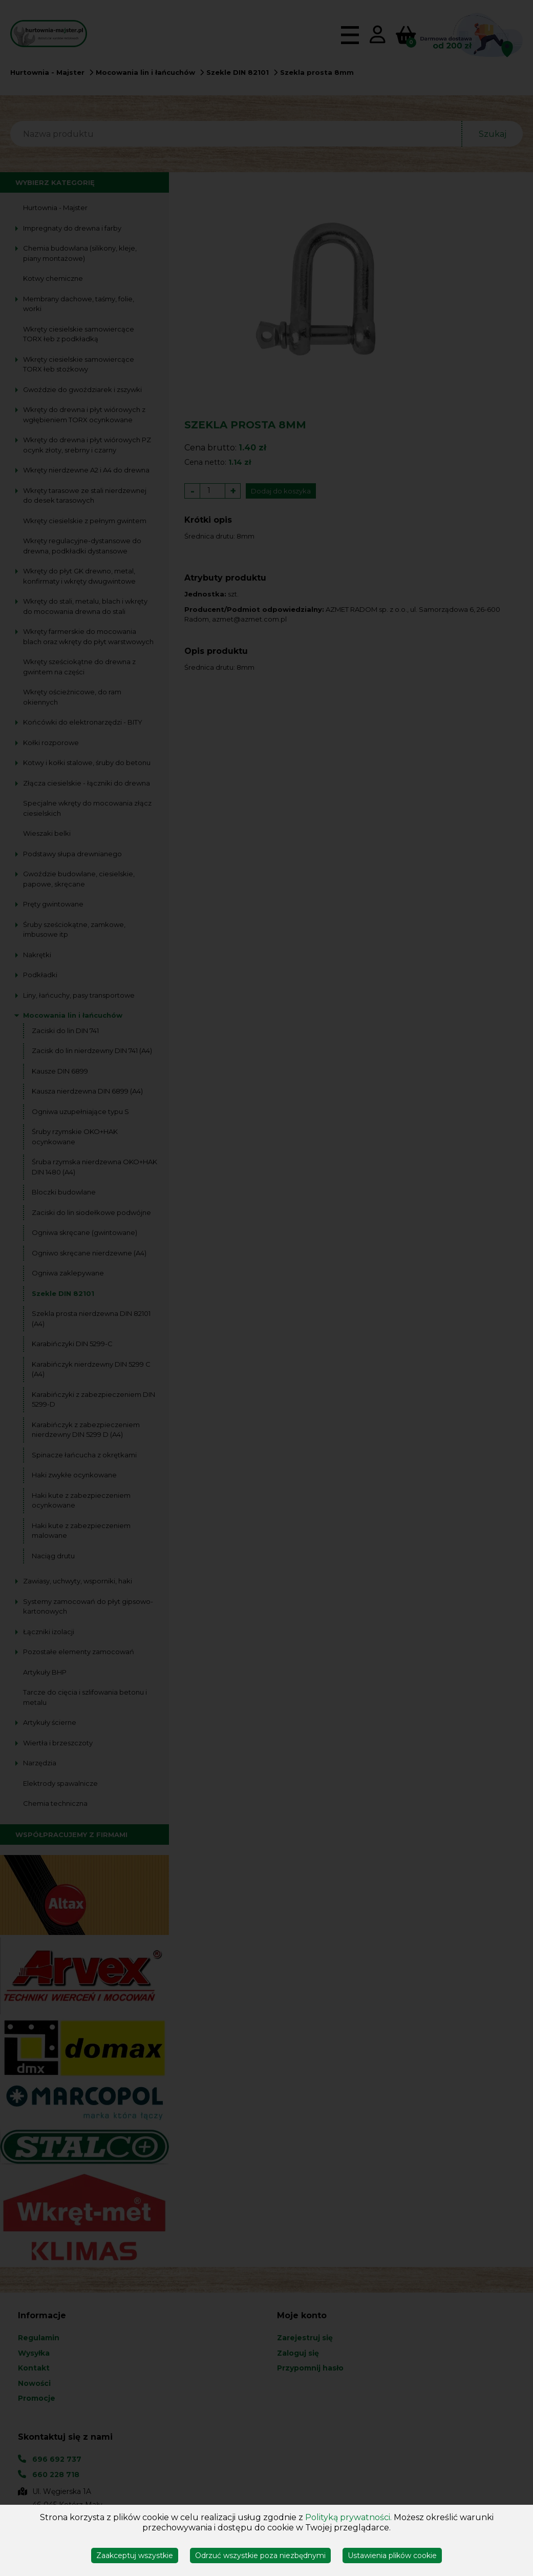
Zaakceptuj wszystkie (134, 2555)
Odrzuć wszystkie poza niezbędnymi (260, 2555)
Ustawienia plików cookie (392, 2555)
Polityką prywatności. (348, 2517)
